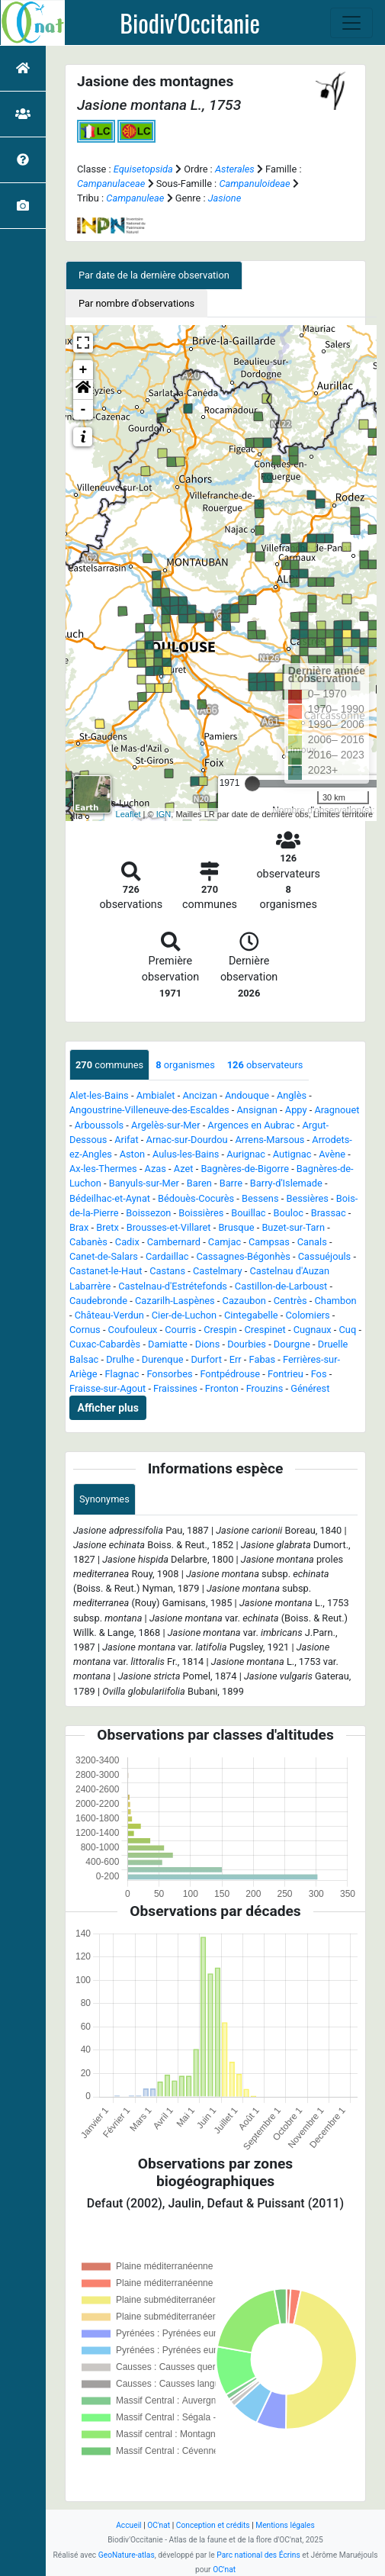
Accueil (128, 2525)
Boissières (200, 1213)
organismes (185, 1065)
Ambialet (155, 1095)
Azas (155, 1168)
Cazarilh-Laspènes (175, 1300)
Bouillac (248, 1213)
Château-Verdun (109, 1315)
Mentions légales (285, 2525)
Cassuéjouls (324, 1256)
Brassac (328, 1213)
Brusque (236, 1227)
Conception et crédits (213, 2525)
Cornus (85, 1329)
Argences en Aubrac (250, 1125)
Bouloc (288, 1213)
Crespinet (264, 1329)
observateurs (265, 1065)
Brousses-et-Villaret (169, 1227)
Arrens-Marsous (269, 1139)
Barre (231, 1183)
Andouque (247, 1095)
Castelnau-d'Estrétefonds (172, 1286)
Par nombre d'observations (136, 303)
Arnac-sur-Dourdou (187, 1139)
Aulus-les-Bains (185, 1154)
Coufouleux (133, 1329)
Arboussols (99, 1125)
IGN (164, 814)
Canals (312, 1242)
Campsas (269, 1242)
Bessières (307, 1198)
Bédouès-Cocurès (196, 1198)
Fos (319, 1374)
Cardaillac (167, 1256)
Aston (132, 1154)
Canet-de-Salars (103, 1256)
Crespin (220, 1329)
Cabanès (88, 1242)
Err (235, 1359)
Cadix (127, 1242)
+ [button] (83, 370)
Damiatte (168, 1344)
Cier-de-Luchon (184, 1315)
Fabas (262, 1359)
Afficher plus (108, 1408)
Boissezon (148, 1213)
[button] (83, 390)
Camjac (224, 1242)
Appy (296, 1110)
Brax (78, 1227)
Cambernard (174, 1242)
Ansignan (257, 1110)
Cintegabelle (251, 1315)
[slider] (252, 783)
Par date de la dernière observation (154, 275)
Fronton (222, 1388)
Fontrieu (285, 1374)
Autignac (292, 1154)
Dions (207, 1344)
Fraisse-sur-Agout (107, 1388)
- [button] (83, 410)
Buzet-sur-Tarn (293, 1227)
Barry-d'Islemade (286, 1183)
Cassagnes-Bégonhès (243, 1256)
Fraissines (175, 1388)
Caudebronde (98, 1300)
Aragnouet (336, 1110)
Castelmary (217, 1271)
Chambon (336, 1300)
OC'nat (158, 2525)
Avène (332, 1154)
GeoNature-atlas (126, 2555)
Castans (167, 1271)
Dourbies (246, 1344)
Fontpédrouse (230, 1374)
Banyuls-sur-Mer (144, 1183)
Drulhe (120, 1359)
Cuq (348, 1329)
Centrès (290, 1300)
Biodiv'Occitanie (190, 23)
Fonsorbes (169, 1374)
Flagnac (121, 1374)
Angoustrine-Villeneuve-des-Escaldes (149, 1110)
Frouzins (265, 1388)
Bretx (107, 1227)
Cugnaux (313, 1329)
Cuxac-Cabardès (104, 1344)
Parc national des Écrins (258, 2555)
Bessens (260, 1198)
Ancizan (199, 1095)
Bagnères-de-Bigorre (245, 1168)
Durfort (206, 1359)
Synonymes (104, 1499)
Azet (184, 1168)
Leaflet (128, 814)
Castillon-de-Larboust (281, 1286)
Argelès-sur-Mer (165, 1125)
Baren (199, 1183)
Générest (309, 1388)
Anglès (291, 1095)
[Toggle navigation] (351, 23)
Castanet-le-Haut (105, 1271)
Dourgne (292, 1344)
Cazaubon (244, 1300)
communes (109, 1065)
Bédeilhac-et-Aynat (109, 1198)
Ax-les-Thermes (103, 1168)
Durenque (163, 1359)
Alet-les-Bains (99, 1095)
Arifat (126, 1139)
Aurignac (245, 1154)
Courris (180, 1329)
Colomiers (308, 1315)
